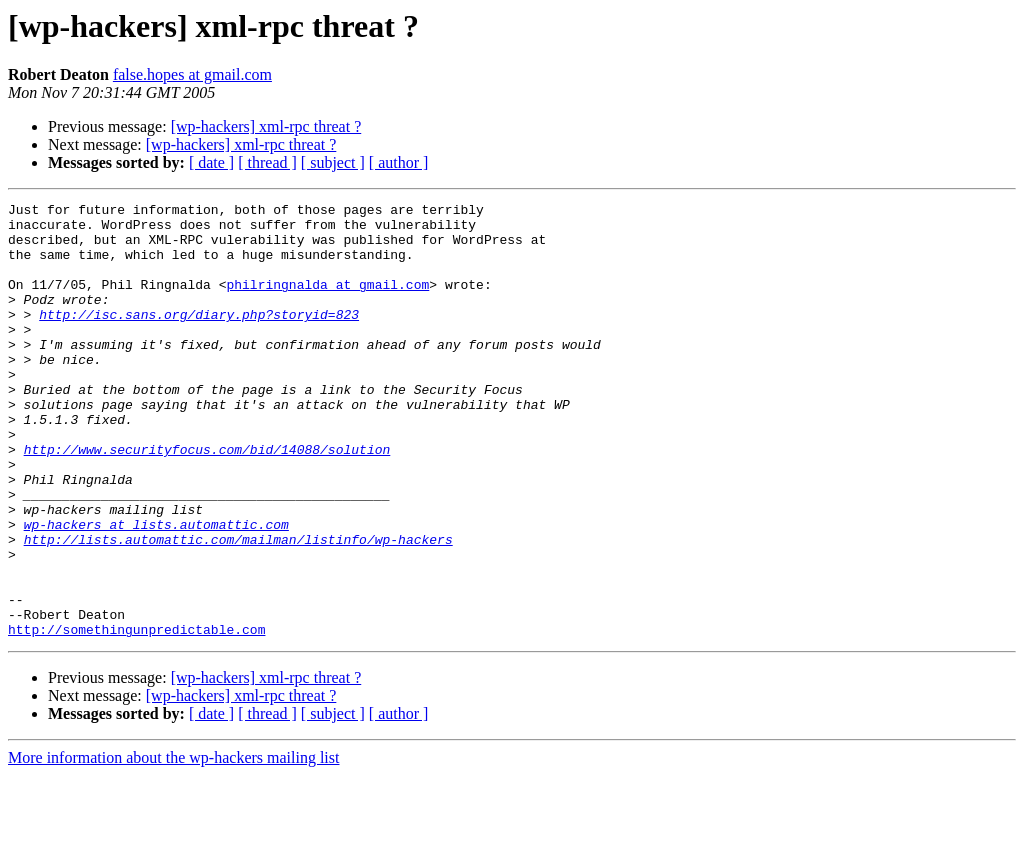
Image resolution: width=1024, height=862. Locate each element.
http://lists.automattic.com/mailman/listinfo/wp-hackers (238, 608)
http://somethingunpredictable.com (136, 716)
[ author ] (399, 162)
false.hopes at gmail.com (192, 74)
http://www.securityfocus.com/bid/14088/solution (207, 500)
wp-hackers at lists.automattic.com (156, 590)
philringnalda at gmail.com (327, 302)
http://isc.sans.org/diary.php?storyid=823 (199, 338)
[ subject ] (333, 162)
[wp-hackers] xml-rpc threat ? (266, 126)
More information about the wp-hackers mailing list (173, 844)
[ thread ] (267, 162)
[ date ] (211, 162)
